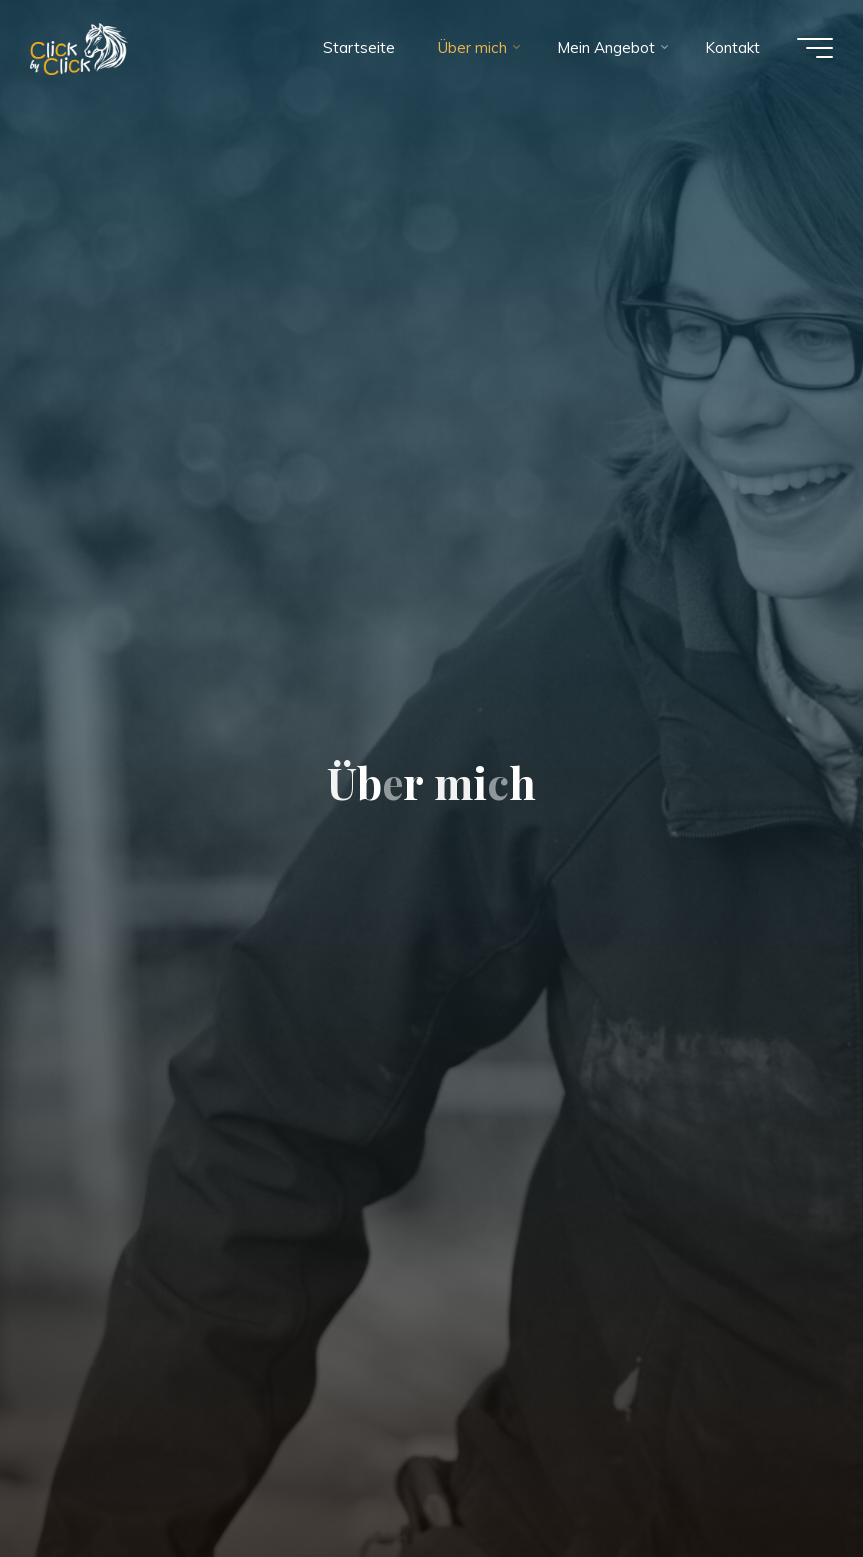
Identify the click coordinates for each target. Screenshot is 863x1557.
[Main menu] (815, 48)
